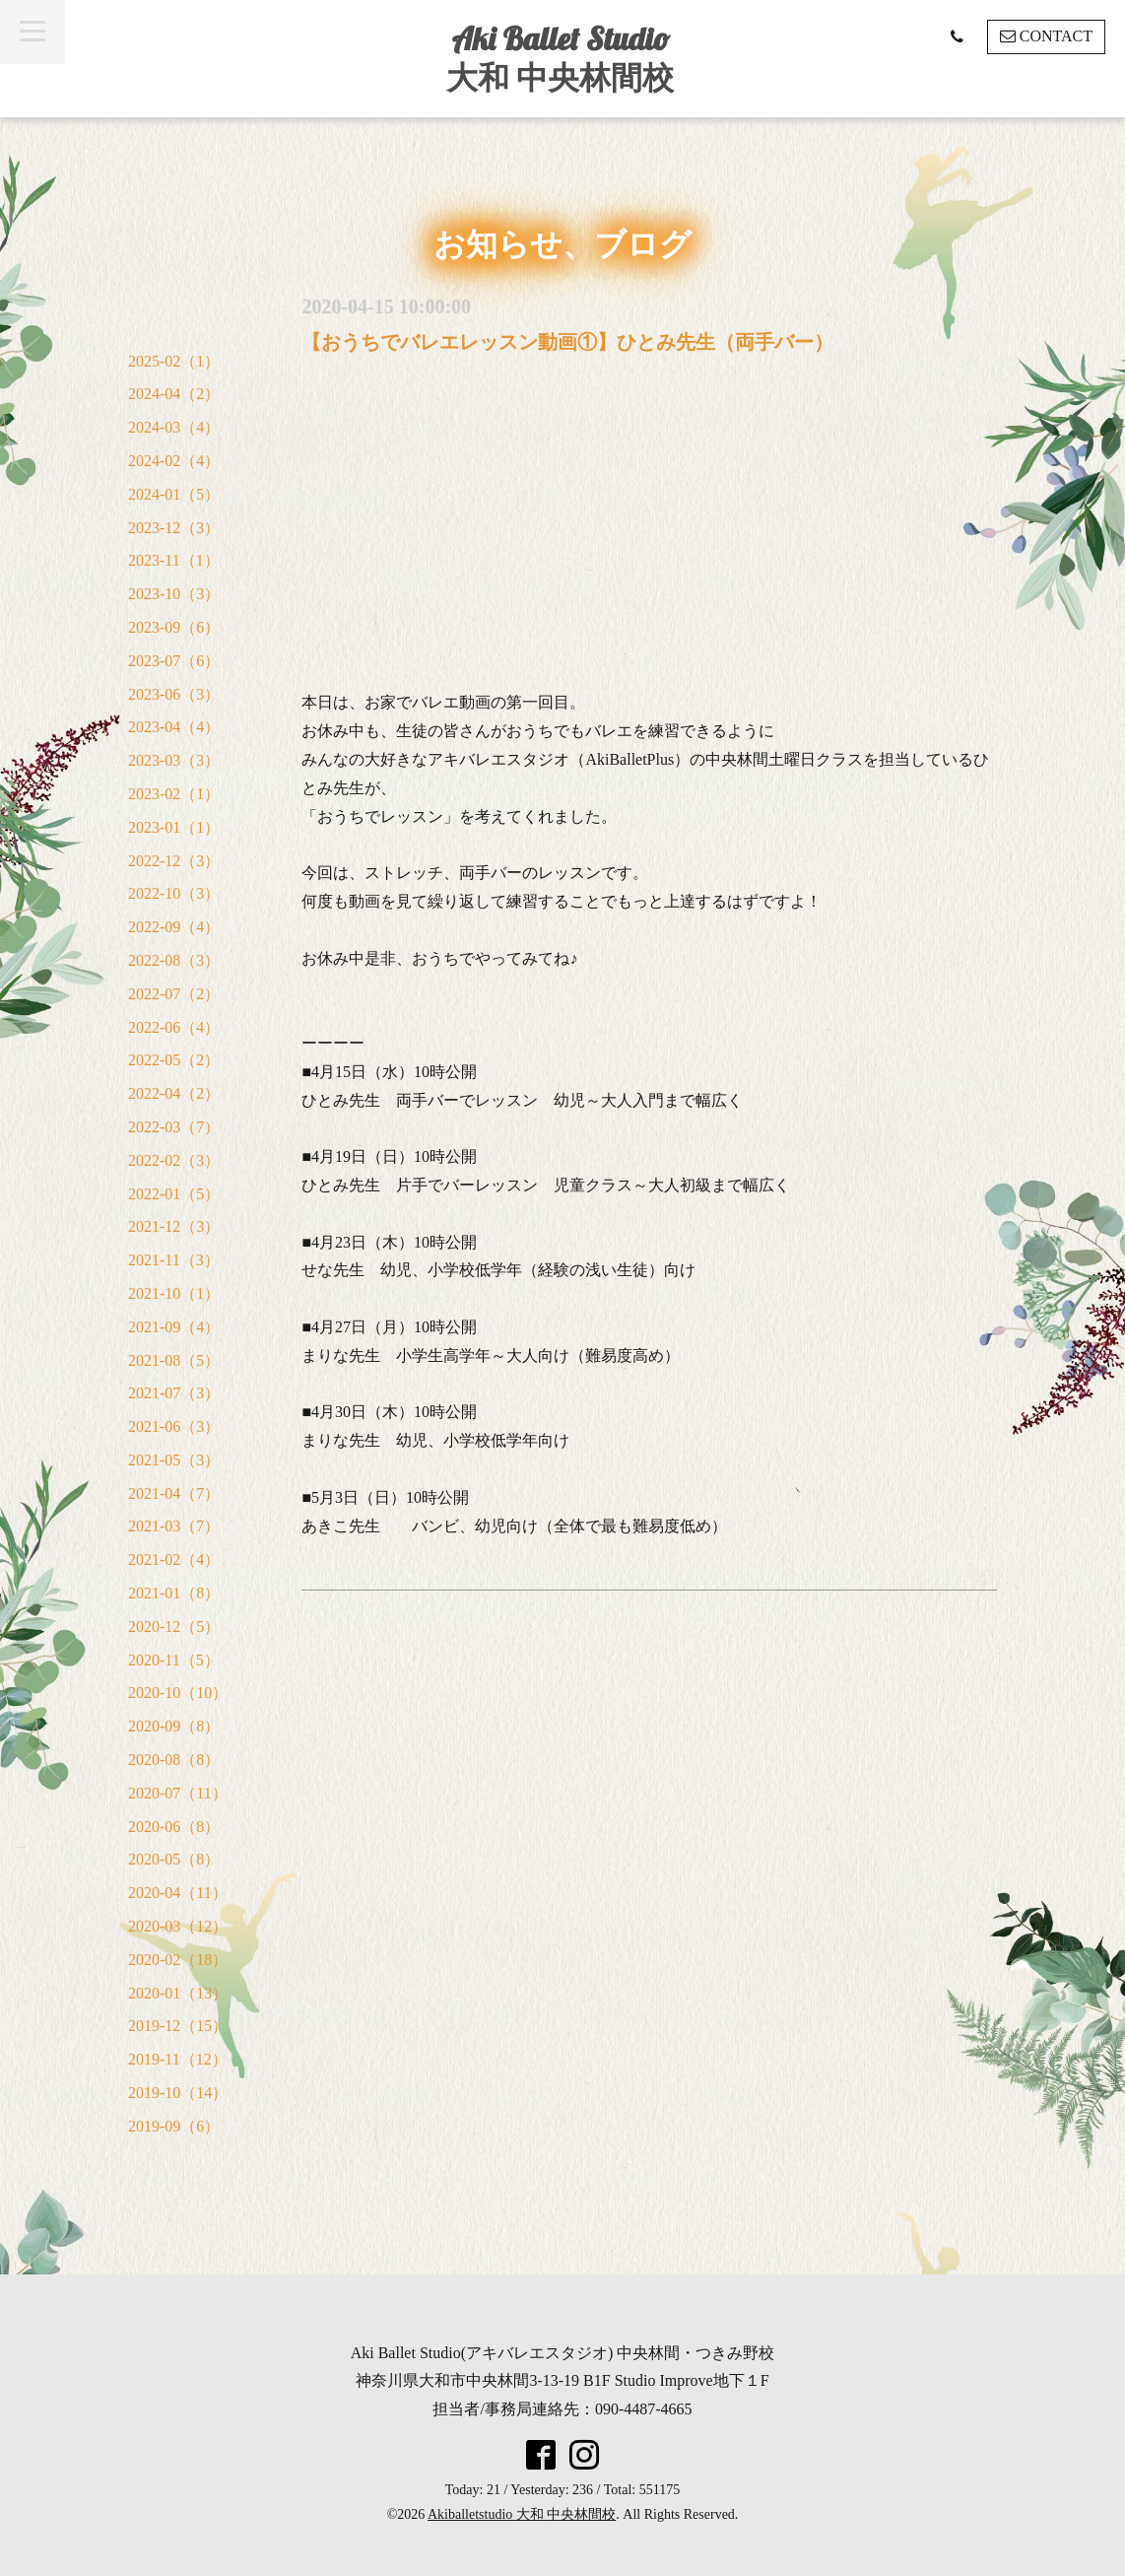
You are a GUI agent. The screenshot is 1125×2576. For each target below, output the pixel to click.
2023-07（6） (174, 660)
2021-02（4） (174, 1559)
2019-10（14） (178, 2092)
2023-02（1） (174, 793)
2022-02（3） (174, 1160)
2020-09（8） (174, 1726)
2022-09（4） (174, 926)
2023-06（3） (174, 694)
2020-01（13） (178, 1993)
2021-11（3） (174, 1260)
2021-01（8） (174, 1593)
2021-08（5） (174, 1360)
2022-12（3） (174, 860)
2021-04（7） (174, 1493)
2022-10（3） (174, 893)
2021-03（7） (174, 1526)
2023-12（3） (174, 527)
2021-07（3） (174, 1393)
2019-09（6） (174, 2126)
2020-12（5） (174, 1626)
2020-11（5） (174, 1660)
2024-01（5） (174, 494)
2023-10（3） (174, 593)
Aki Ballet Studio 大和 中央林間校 (560, 58)
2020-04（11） (178, 1892)
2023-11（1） (174, 560)
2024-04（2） (174, 393)
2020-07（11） (178, 1793)
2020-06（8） (174, 1826)
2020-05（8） (174, 1859)
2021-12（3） (174, 1226)
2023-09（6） (174, 627)
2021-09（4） (174, 1327)
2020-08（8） (174, 1759)
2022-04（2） (174, 1093)
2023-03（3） (174, 760)
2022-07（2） (174, 993)
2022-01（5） (174, 1194)
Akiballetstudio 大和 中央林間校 (522, 2514)
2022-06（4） (174, 1027)
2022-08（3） (174, 960)
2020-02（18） (178, 1959)
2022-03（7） (174, 1127)
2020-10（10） (178, 1692)
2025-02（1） (174, 361)
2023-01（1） (174, 827)
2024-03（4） (174, 427)
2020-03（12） (178, 1926)
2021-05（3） (174, 1460)
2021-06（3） (174, 1426)
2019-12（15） (178, 2025)
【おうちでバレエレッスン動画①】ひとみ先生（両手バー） (567, 342)
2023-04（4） (174, 726)
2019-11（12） (178, 2059)
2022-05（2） (174, 1059)
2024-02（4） (174, 460)
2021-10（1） (174, 1293)
